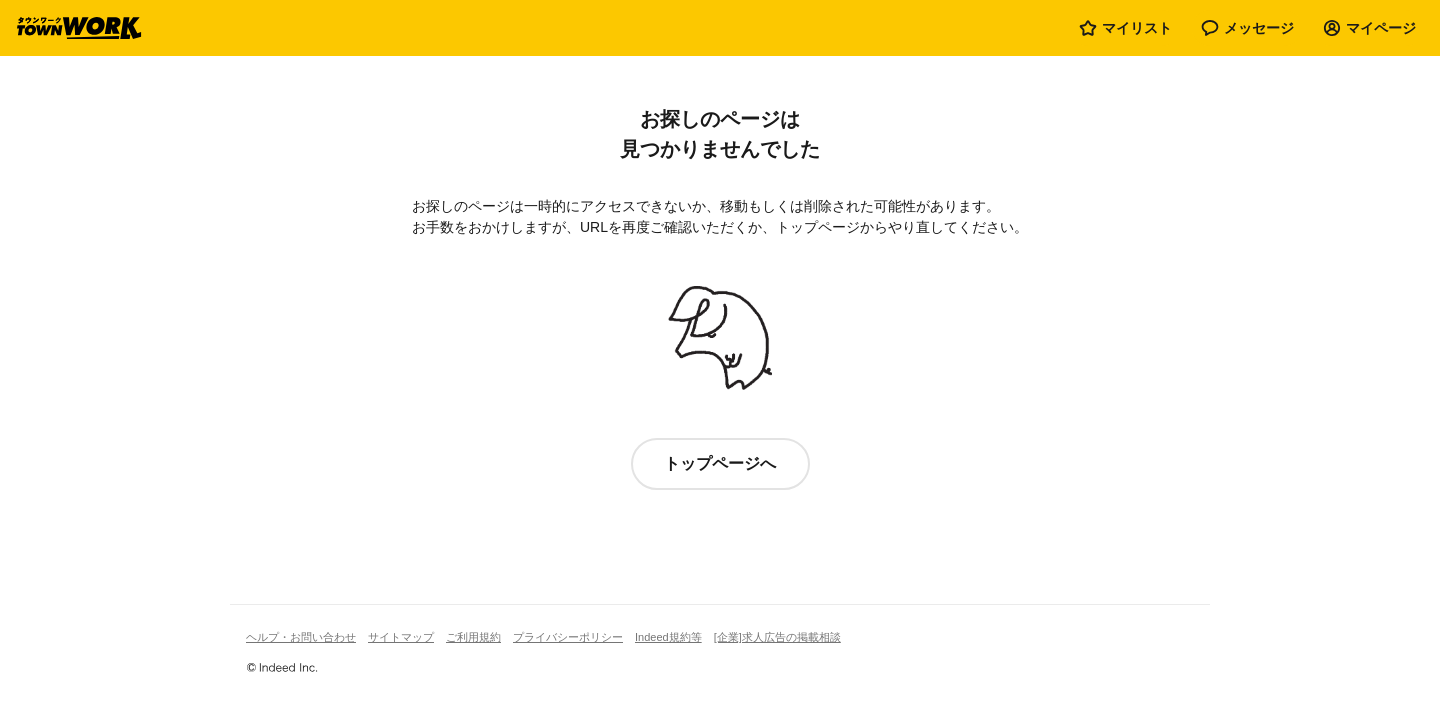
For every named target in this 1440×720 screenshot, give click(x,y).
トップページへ (720, 463)
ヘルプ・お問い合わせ (301, 637)
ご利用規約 (473, 637)
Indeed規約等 (668, 637)
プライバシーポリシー (568, 637)
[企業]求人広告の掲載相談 (777, 637)
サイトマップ (401, 637)
